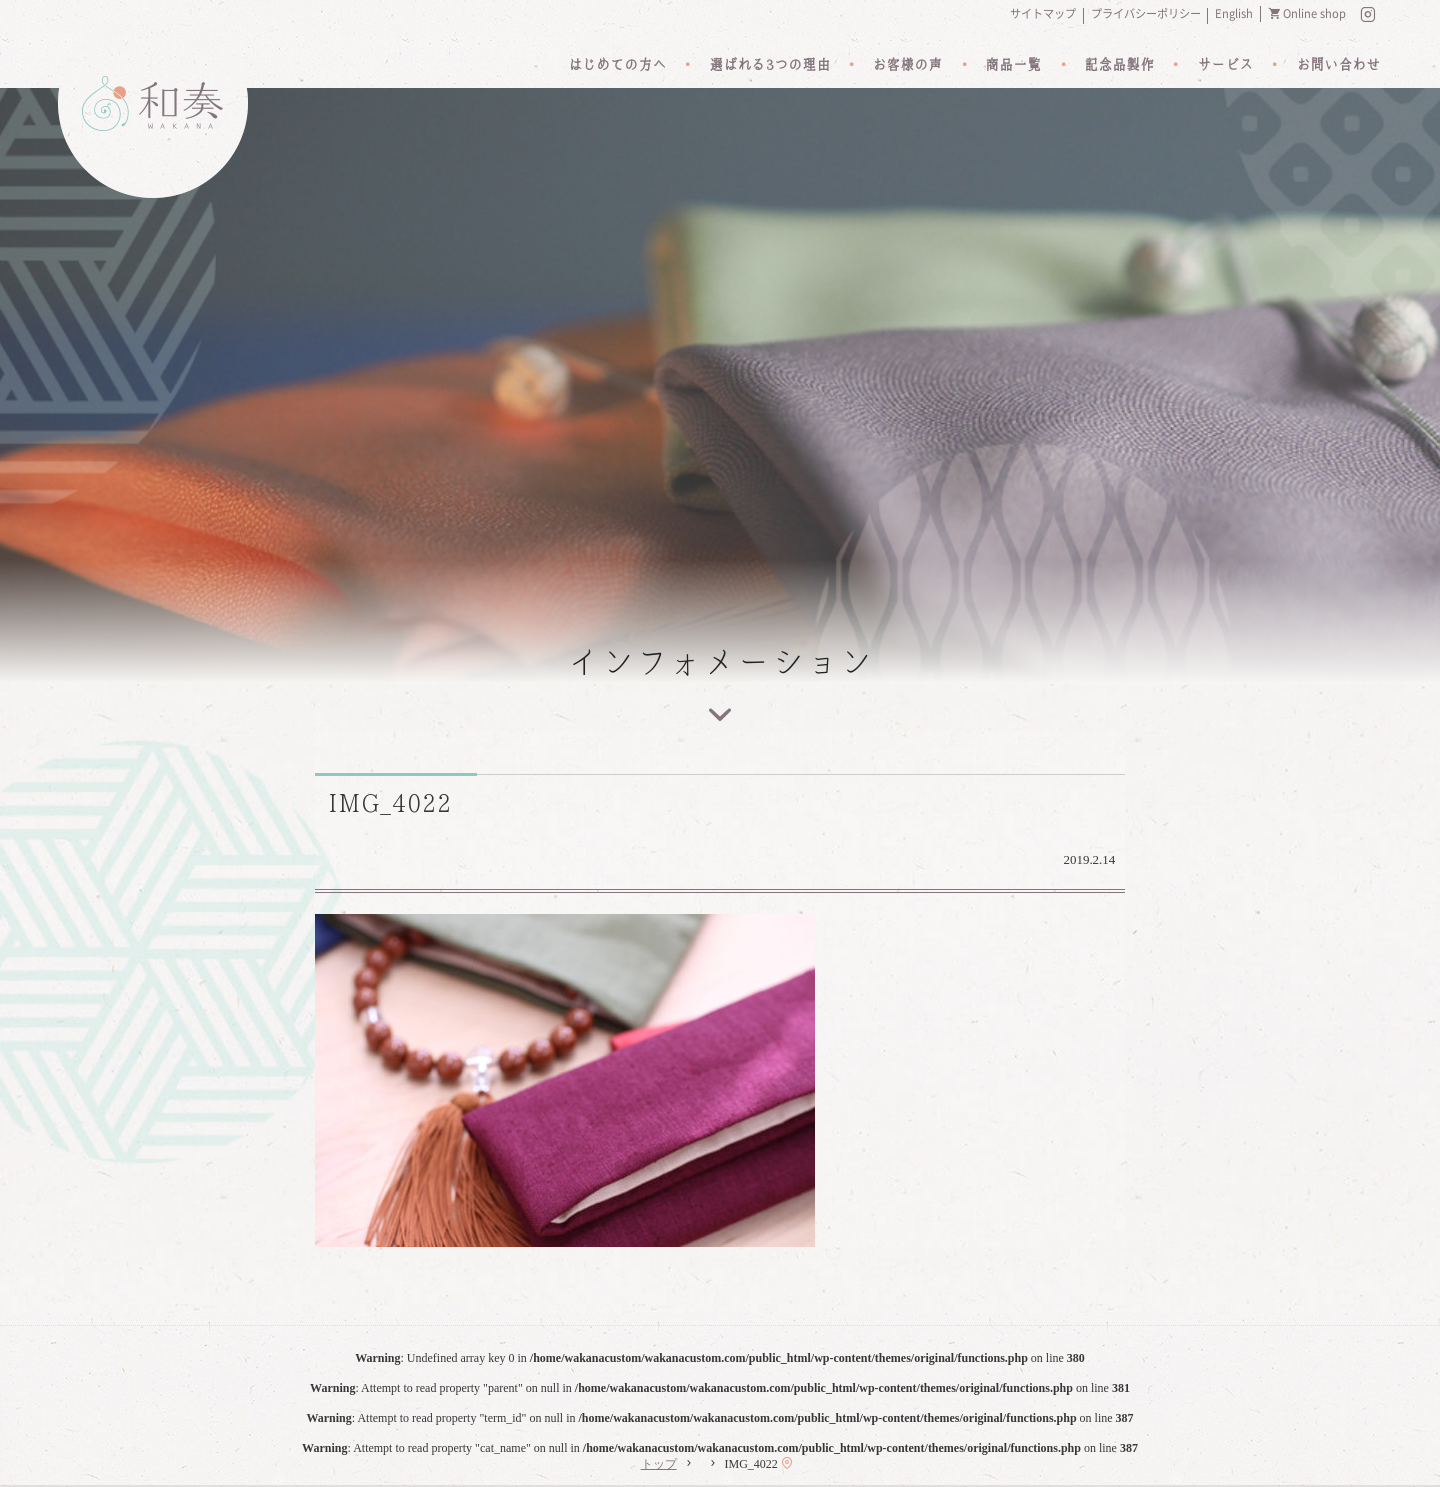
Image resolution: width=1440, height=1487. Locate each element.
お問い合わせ (1338, 65)
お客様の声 (907, 65)
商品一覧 (1013, 65)
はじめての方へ (617, 65)
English (1234, 13)
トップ (659, 1464)
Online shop (1314, 13)
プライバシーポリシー (1146, 13)
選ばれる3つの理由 (769, 65)
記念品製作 (1119, 65)
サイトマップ (1043, 13)
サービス (1225, 65)
